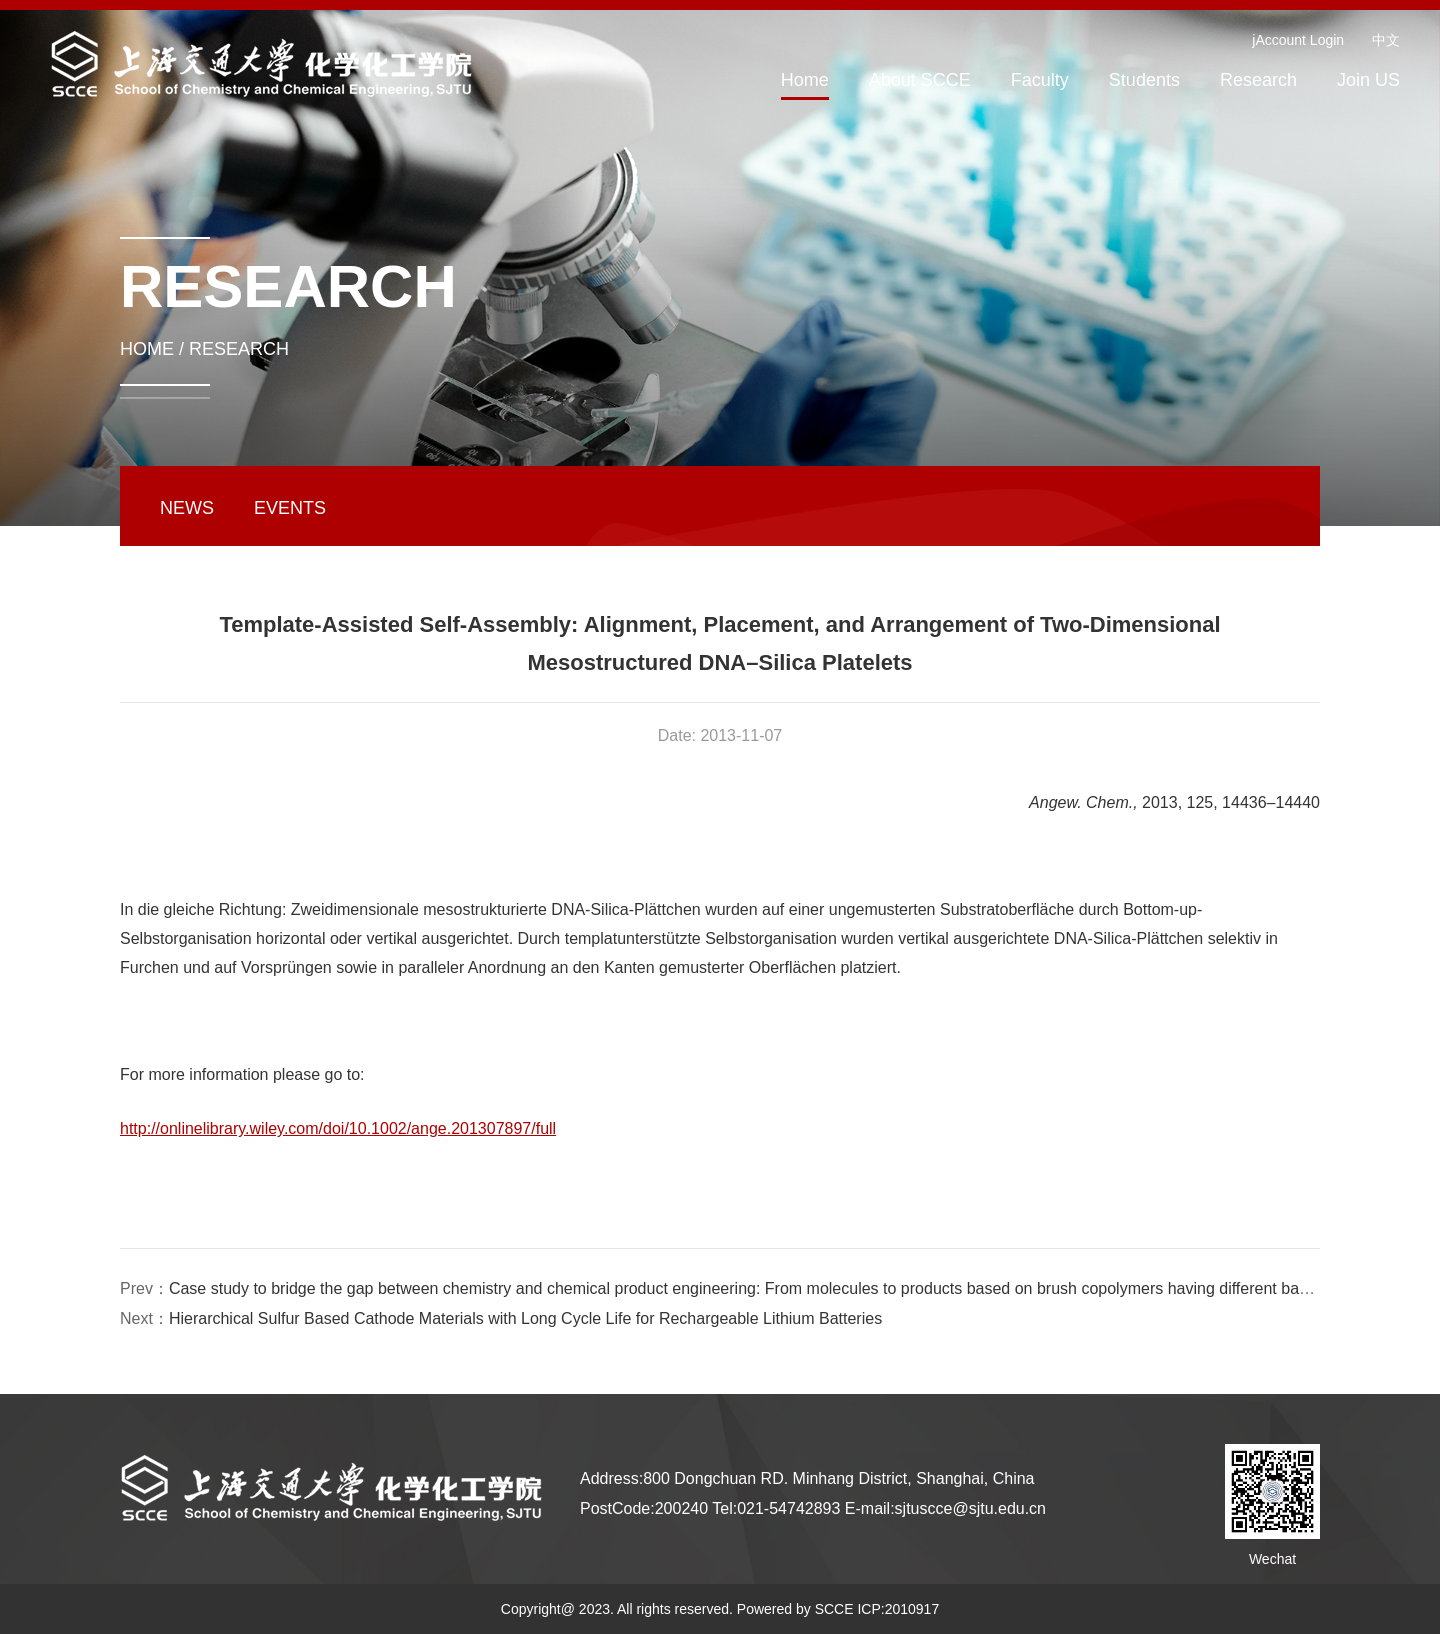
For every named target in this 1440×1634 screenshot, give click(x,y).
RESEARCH (239, 349)
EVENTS (290, 508)
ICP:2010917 (898, 1609)
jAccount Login (1298, 40)
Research (1258, 80)
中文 (1386, 40)
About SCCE (920, 80)
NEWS (187, 508)
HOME (147, 349)
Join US (1368, 80)
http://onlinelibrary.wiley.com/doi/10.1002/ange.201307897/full (338, 1128)
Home (805, 80)
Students (1144, 80)
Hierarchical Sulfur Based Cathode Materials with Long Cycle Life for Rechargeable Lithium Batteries (525, 1318)
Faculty (1040, 80)
